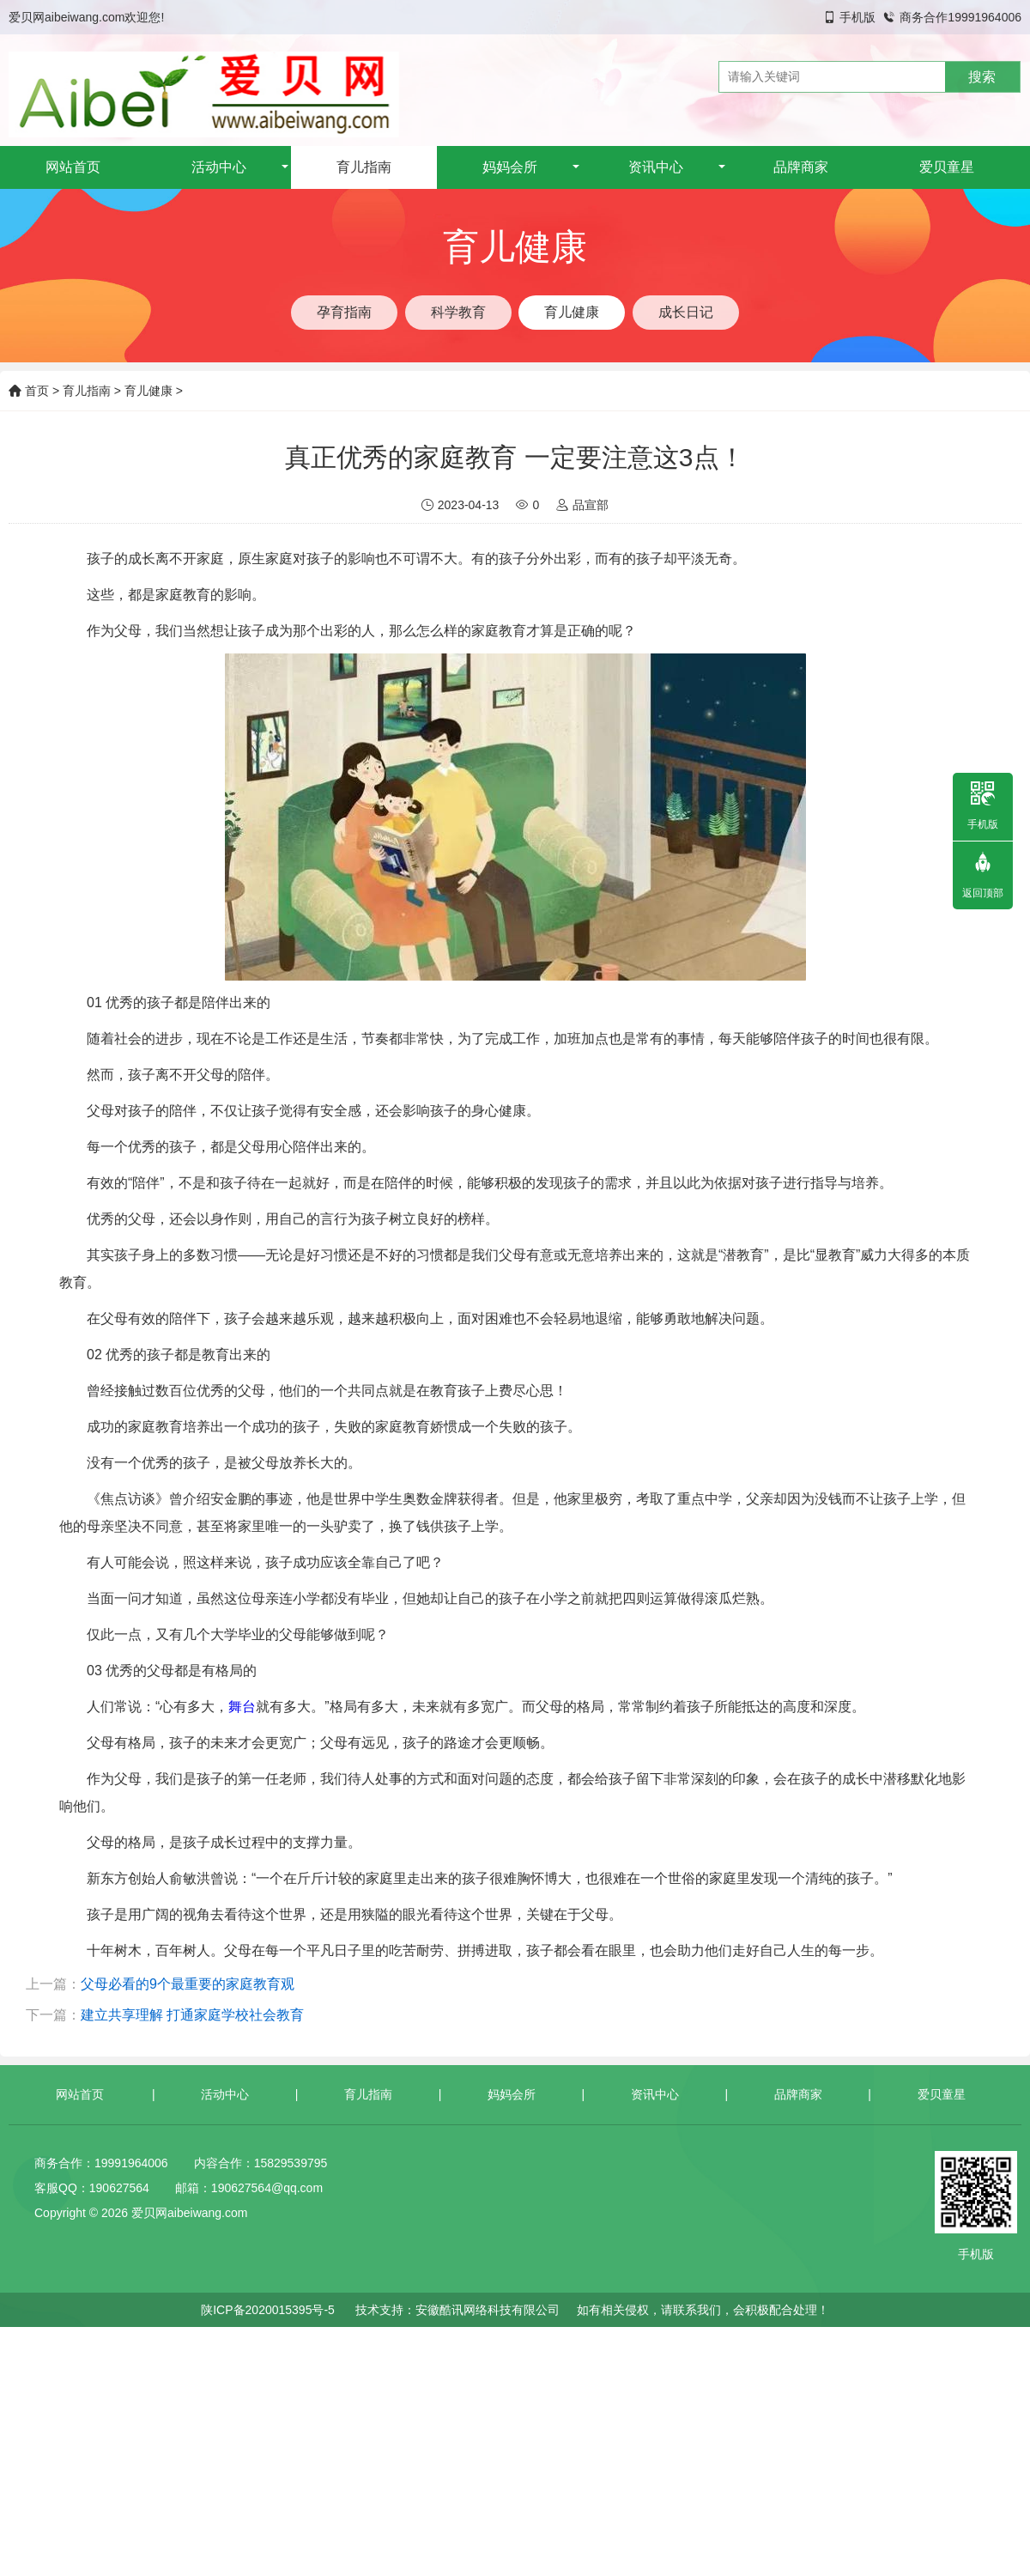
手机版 (857, 17)
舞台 (242, 1706)
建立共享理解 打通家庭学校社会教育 (192, 2015)
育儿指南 (363, 167)
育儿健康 (148, 391)
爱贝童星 (946, 167)
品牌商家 (800, 167)
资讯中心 (655, 167)
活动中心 (218, 167)
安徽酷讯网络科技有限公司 (487, 2310)
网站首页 (72, 167)
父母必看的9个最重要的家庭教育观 (187, 1984)
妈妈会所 (509, 167)
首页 (29, 391)
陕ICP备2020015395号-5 (268, 2310)
